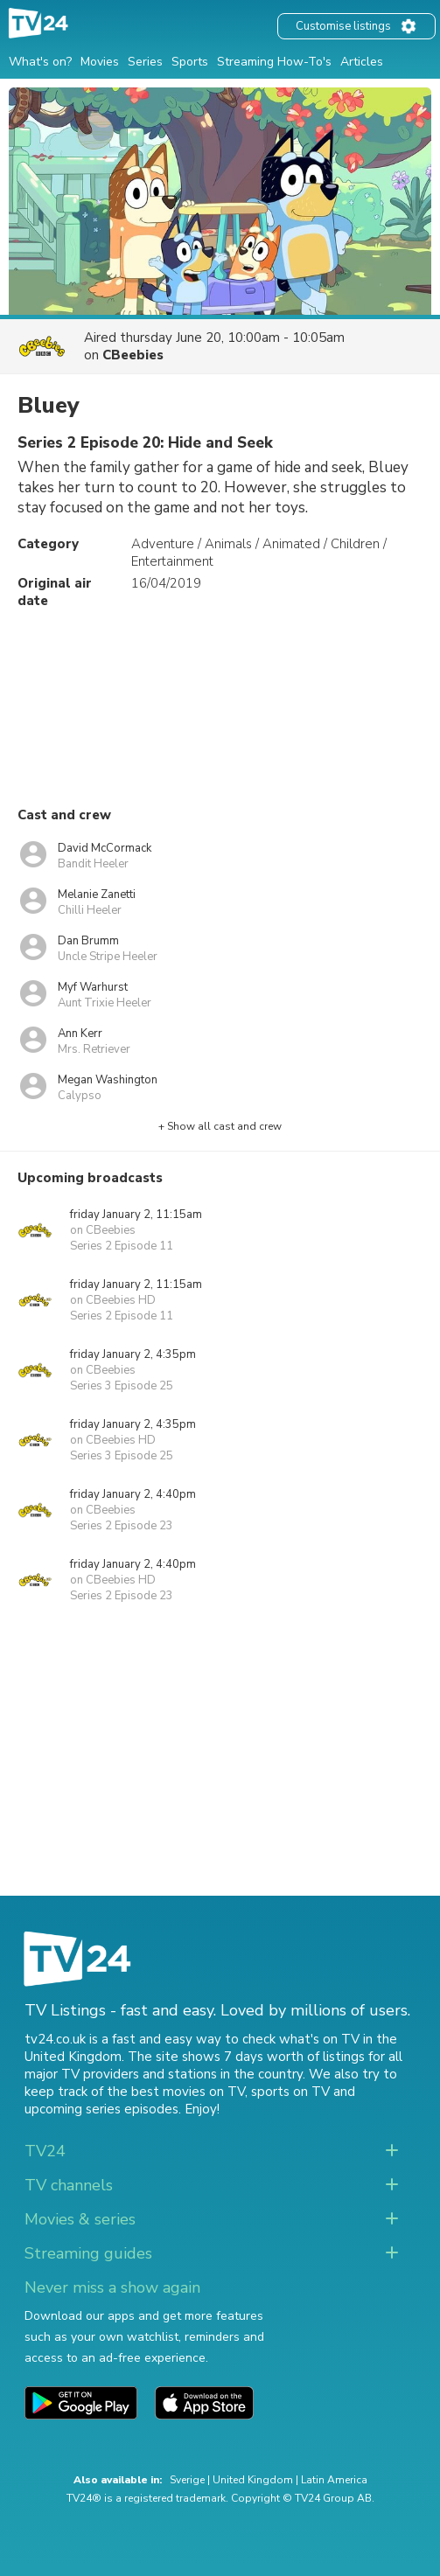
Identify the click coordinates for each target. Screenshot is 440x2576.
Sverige (187, 2480)
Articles (361, 61)
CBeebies (133, 355)
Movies (99, 61)
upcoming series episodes (101, 2109)
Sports (189, 61)
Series (145, 61)
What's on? (40, 61)
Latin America (334, 2480)
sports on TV (290, 2091)
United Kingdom (253, 2480)
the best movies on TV (176, 2091)
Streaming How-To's (274, 61)
